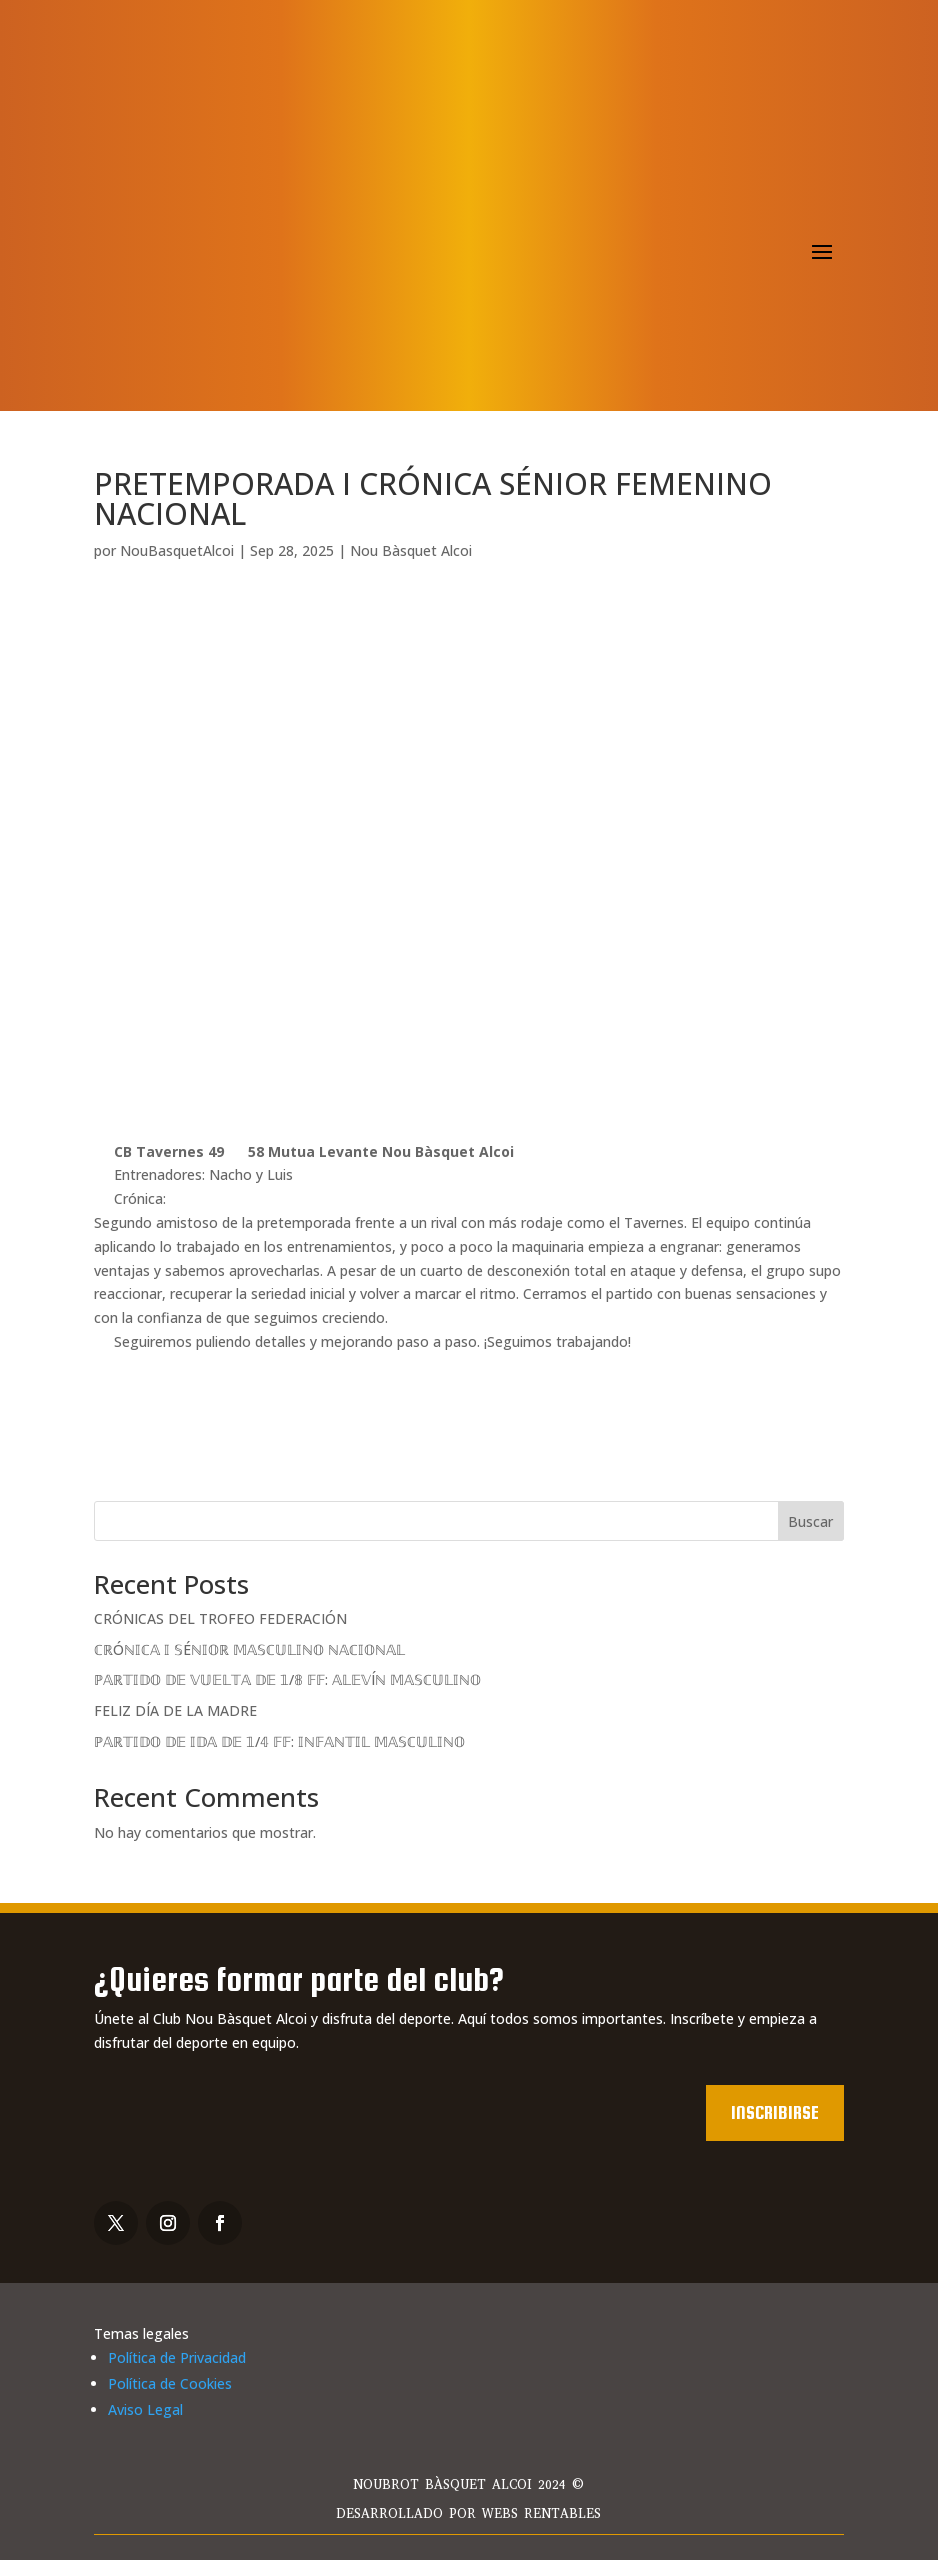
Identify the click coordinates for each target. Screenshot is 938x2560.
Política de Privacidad (177, 2357)
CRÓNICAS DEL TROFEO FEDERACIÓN (220, 1618)
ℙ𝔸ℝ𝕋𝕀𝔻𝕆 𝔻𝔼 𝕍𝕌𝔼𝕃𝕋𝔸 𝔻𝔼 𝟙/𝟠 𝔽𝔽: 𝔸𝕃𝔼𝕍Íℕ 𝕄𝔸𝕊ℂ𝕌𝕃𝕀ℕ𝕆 (287, 1679)
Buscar (810, 1521)
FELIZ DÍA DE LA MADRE (175, 1710)
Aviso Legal (145, 2409)
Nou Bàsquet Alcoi (411, 550)
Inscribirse (775, 2112)
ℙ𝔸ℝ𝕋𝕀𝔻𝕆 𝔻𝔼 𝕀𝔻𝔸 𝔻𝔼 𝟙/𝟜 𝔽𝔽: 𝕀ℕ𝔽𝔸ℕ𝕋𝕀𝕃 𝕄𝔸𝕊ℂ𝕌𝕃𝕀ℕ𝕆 (279, 1741)
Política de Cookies (170, 2383)
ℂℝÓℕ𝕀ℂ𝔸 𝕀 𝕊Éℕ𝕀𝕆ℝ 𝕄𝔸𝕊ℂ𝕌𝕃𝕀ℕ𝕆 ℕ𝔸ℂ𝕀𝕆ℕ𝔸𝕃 (249, 1649)
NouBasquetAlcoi (177, 550)
